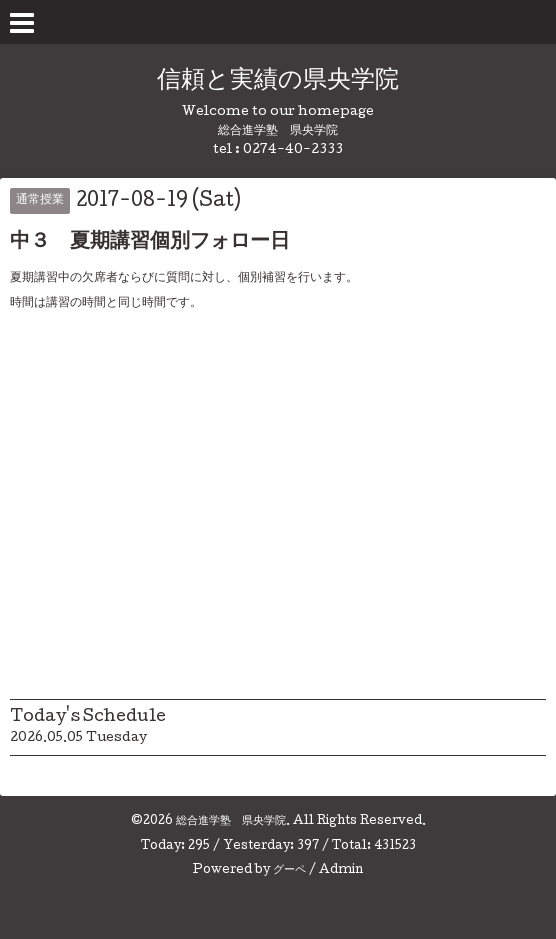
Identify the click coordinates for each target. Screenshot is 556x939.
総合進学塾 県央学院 (231, 822)
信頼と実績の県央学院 (278, 81)
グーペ (289, 871)
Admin (341, 871)
